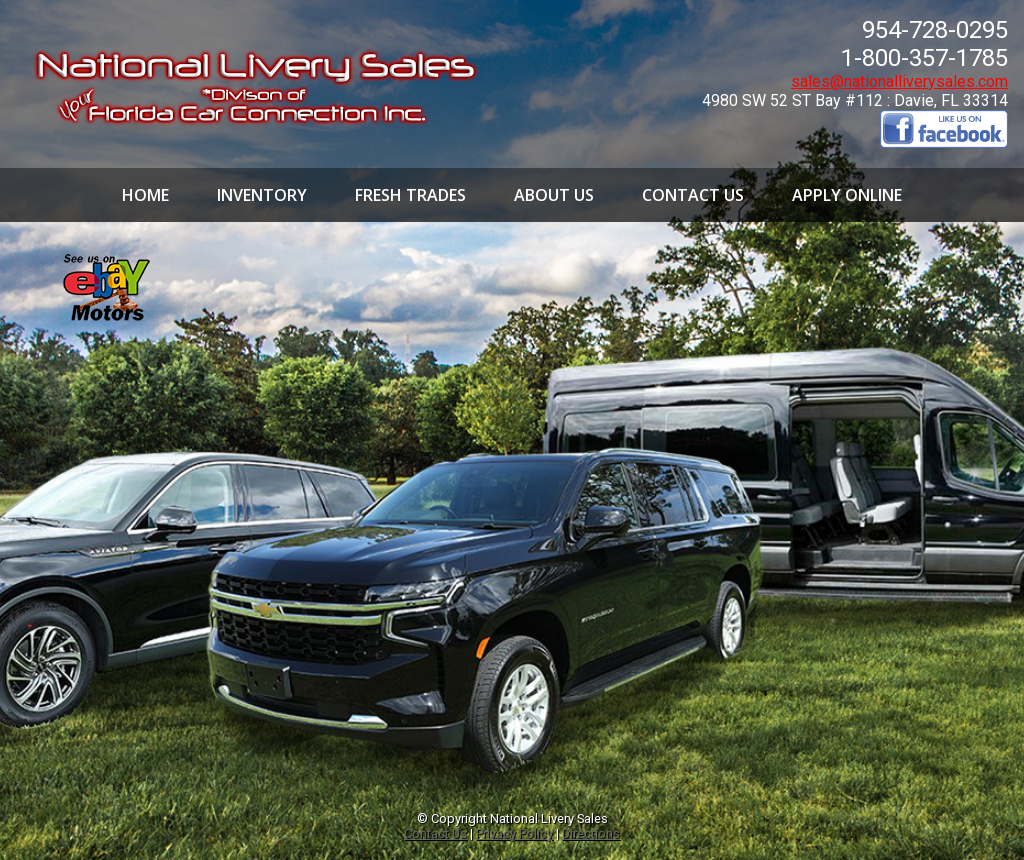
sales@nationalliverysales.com (899, 81)
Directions (591, 833)
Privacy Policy (514, 833)
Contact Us (435, 833)
